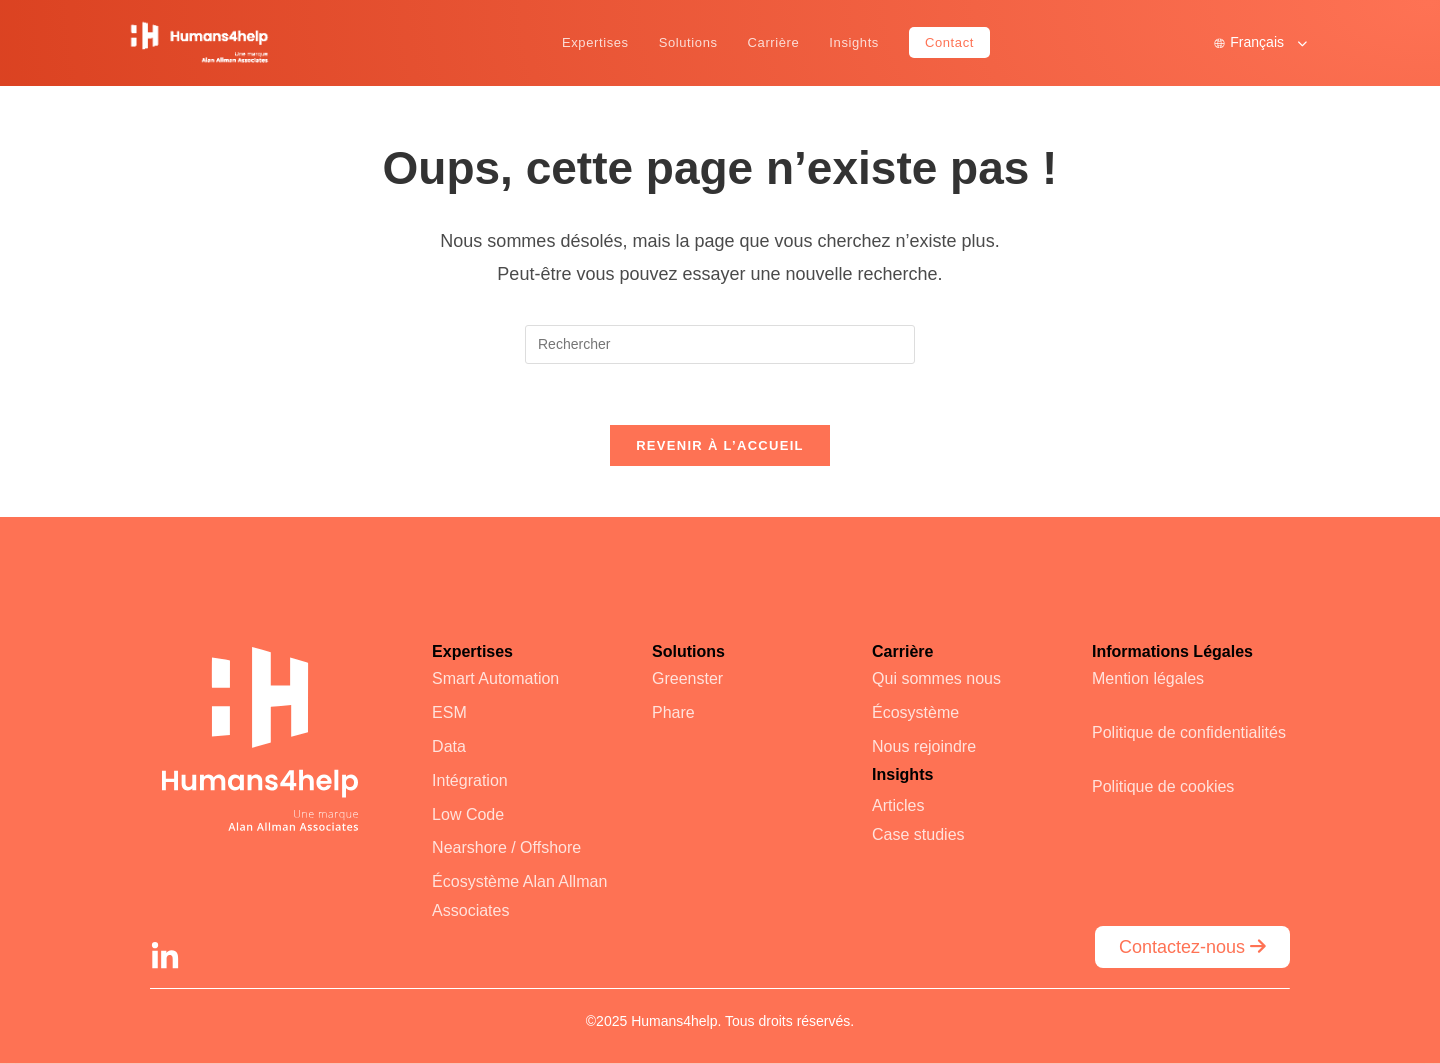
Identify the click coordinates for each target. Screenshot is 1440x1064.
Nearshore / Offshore (506, 847)
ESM (449, 712)
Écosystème (915, 712)
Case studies (918, 834)
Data (449, 746)
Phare (673, 712)
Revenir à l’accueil (720, 445)
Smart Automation (495, 678)
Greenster (687, 678)
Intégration (470, 780)
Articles (898, 805)
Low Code (468, 814)
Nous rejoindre (924, 746)
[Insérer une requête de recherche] (720, 344)
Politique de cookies (1163, 786)
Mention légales (1148, 678)
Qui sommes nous (936, 678)
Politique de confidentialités (1189, 732)
